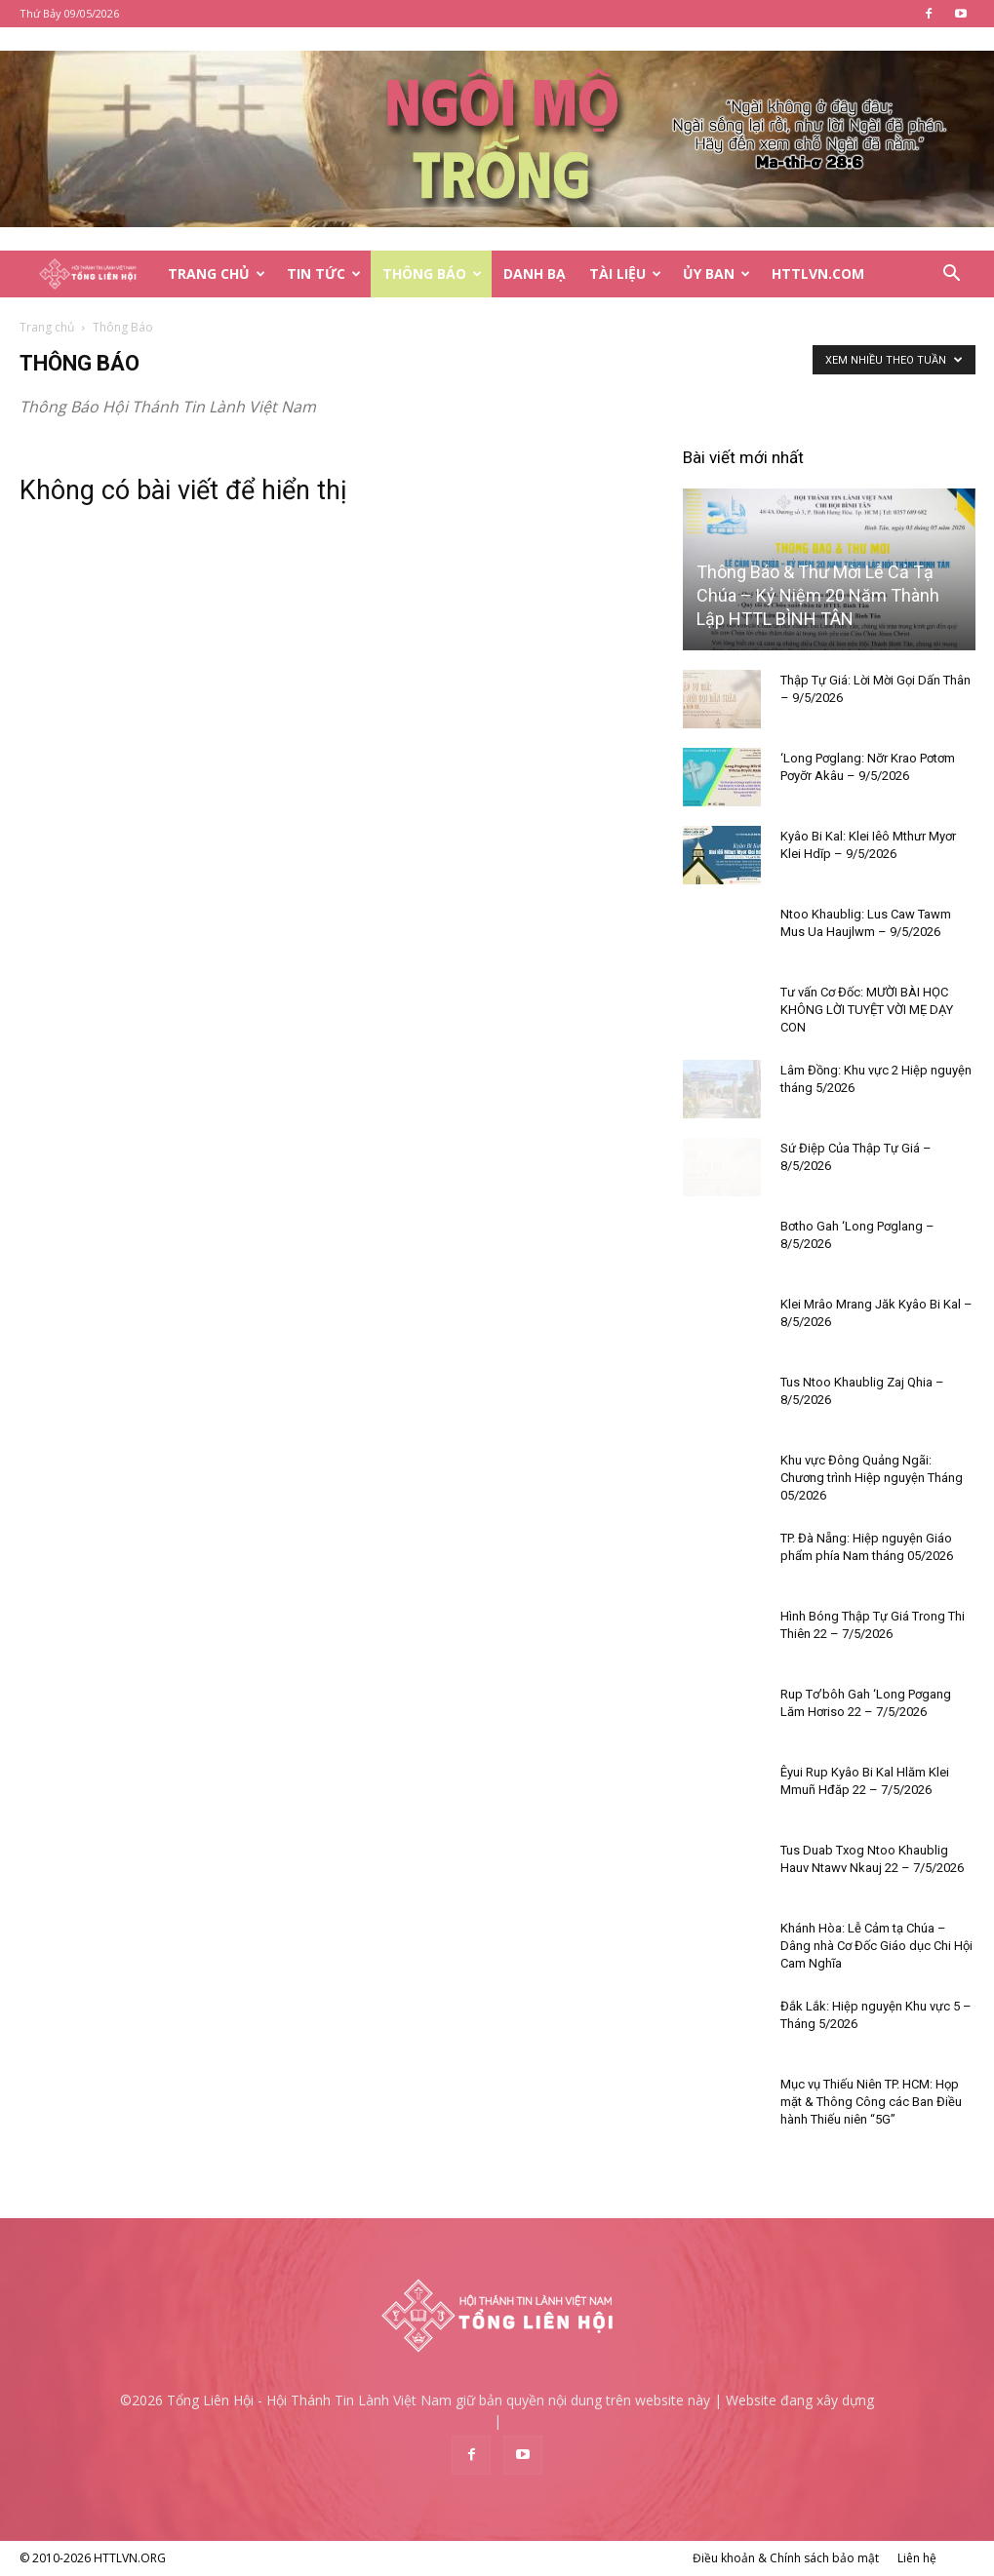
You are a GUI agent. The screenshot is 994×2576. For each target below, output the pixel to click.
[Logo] (88, 274)
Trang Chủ (216, 273)
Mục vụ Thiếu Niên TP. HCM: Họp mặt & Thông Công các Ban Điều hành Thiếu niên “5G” (871, 2102)
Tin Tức (324, 273)
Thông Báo (432, 273)
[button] (952, 275)
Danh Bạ (534, 273)
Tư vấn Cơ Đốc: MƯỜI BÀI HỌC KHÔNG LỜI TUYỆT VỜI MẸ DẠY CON (866, 1009)
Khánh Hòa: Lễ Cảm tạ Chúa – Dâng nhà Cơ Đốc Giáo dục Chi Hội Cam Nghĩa (876, 1946)
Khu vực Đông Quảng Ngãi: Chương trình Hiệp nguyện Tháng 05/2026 (871, 1478)
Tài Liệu (625, 273)
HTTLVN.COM (818, 273)
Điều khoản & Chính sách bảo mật (786, 2558)
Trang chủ (47, 327)
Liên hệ (916, 2558)
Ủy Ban (716, 273)
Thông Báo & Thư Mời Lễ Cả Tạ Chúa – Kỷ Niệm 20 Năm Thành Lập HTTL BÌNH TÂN (817, 595)
